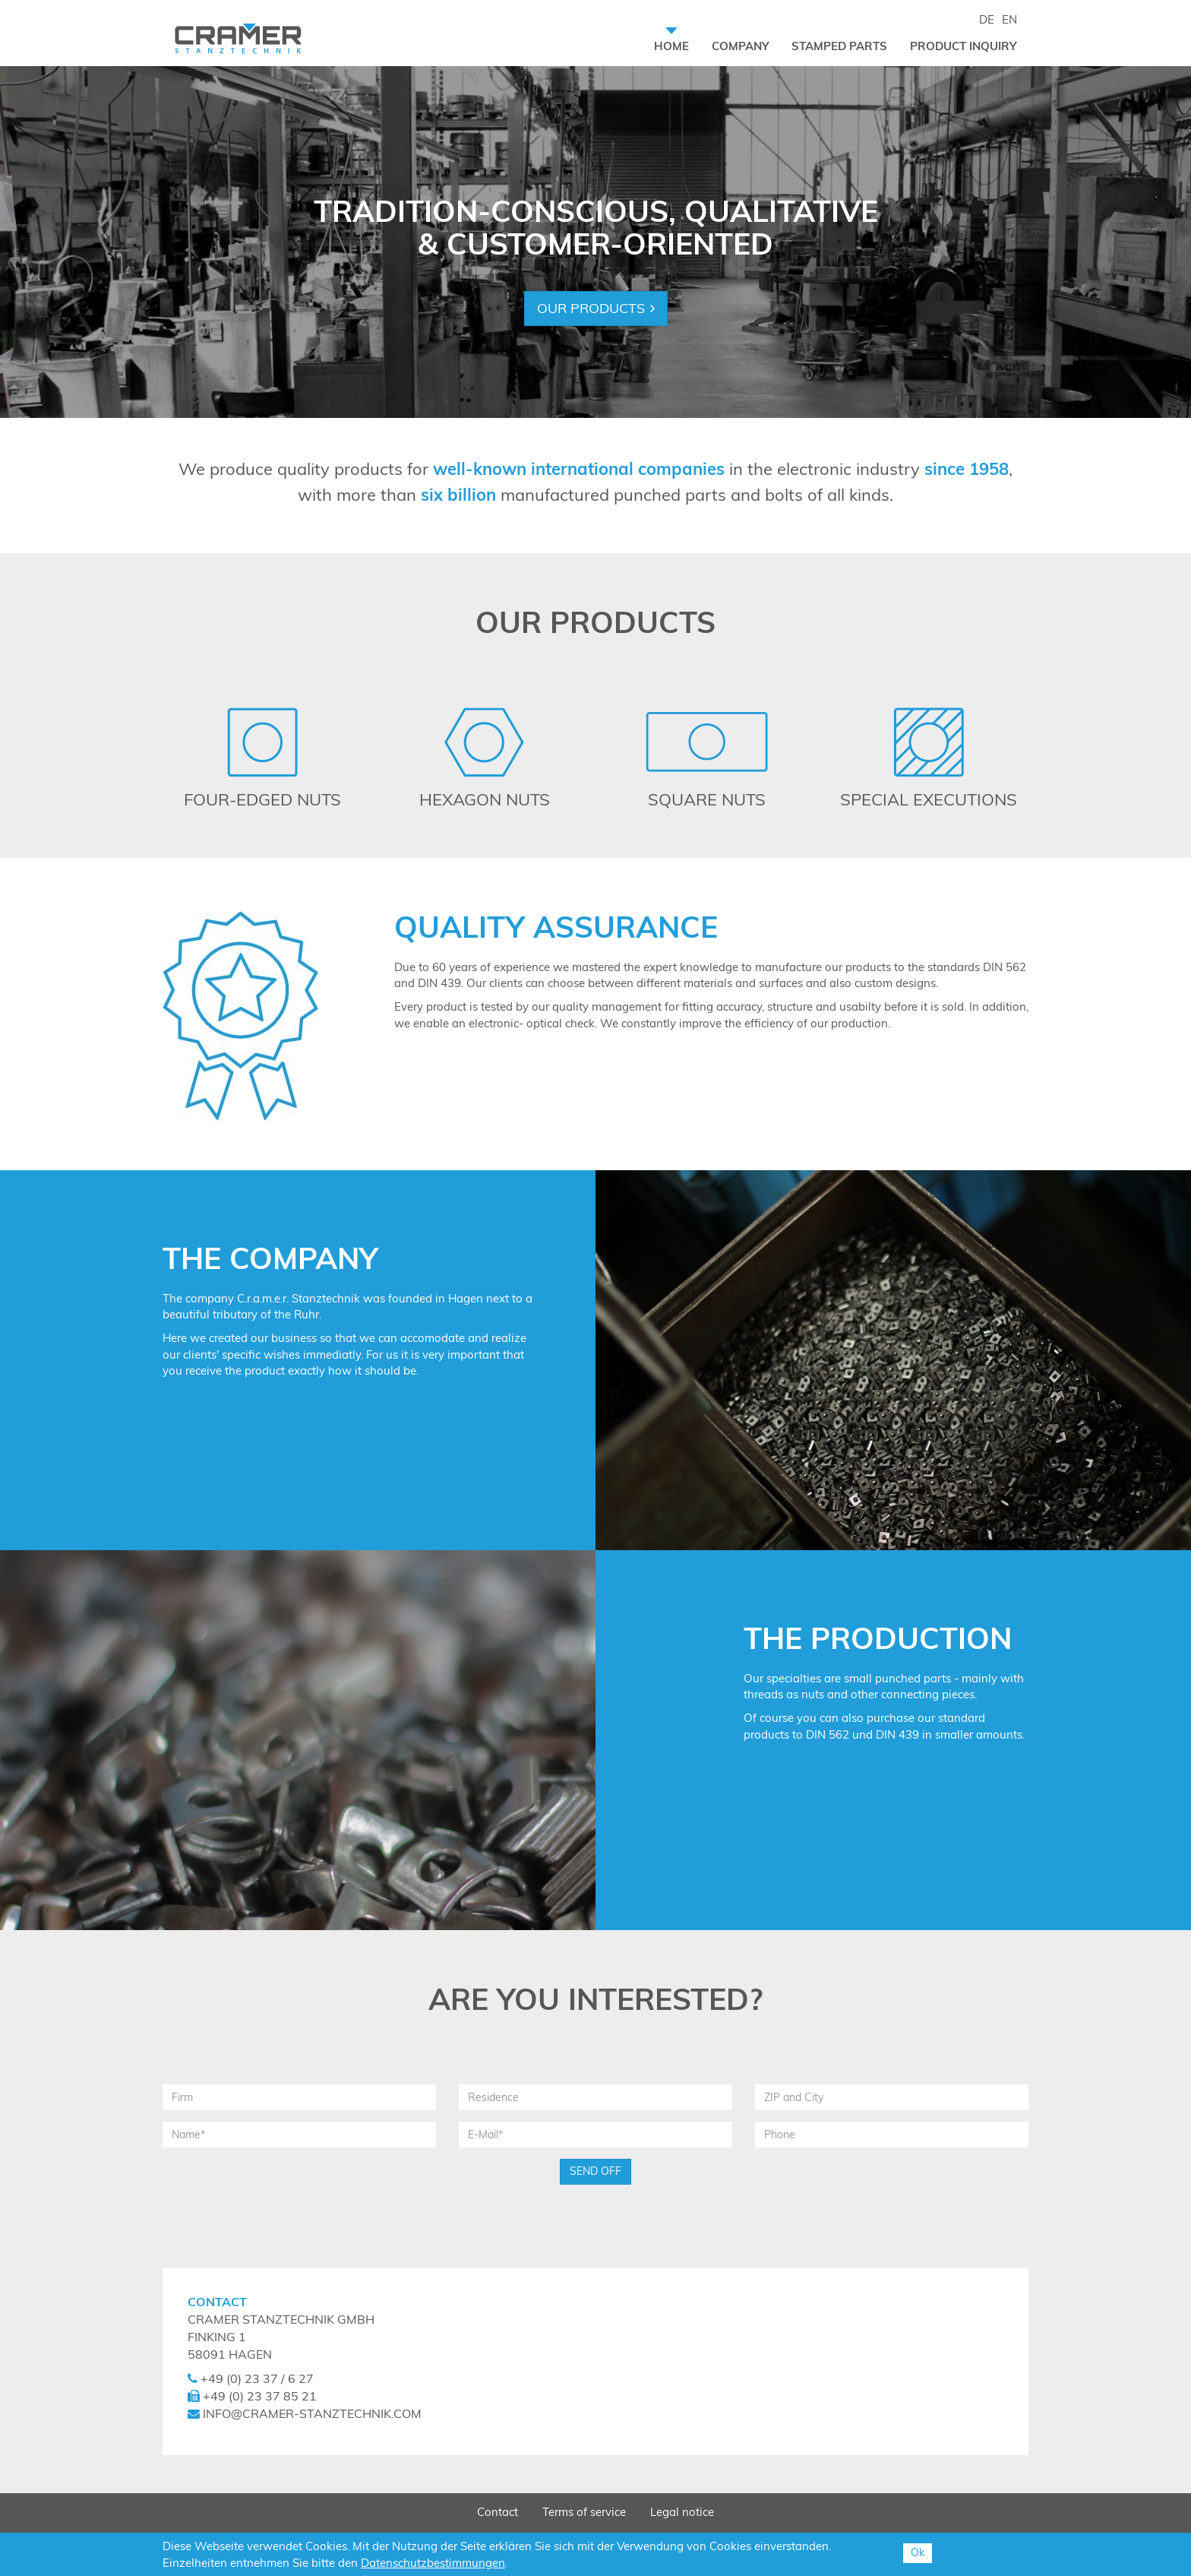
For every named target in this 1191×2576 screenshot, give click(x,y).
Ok (917, 2552)
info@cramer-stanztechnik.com (312, 2413)
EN (1009, 19)
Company (740, 46)
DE (986, 19)
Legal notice (682, 2512)
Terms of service (584, 2512)
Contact (497, 2512)
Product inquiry (963, 46)
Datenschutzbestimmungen (433, 2562)
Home (677, 45)
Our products (591, 308)
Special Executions (928, 799)
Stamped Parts (839, 46)
